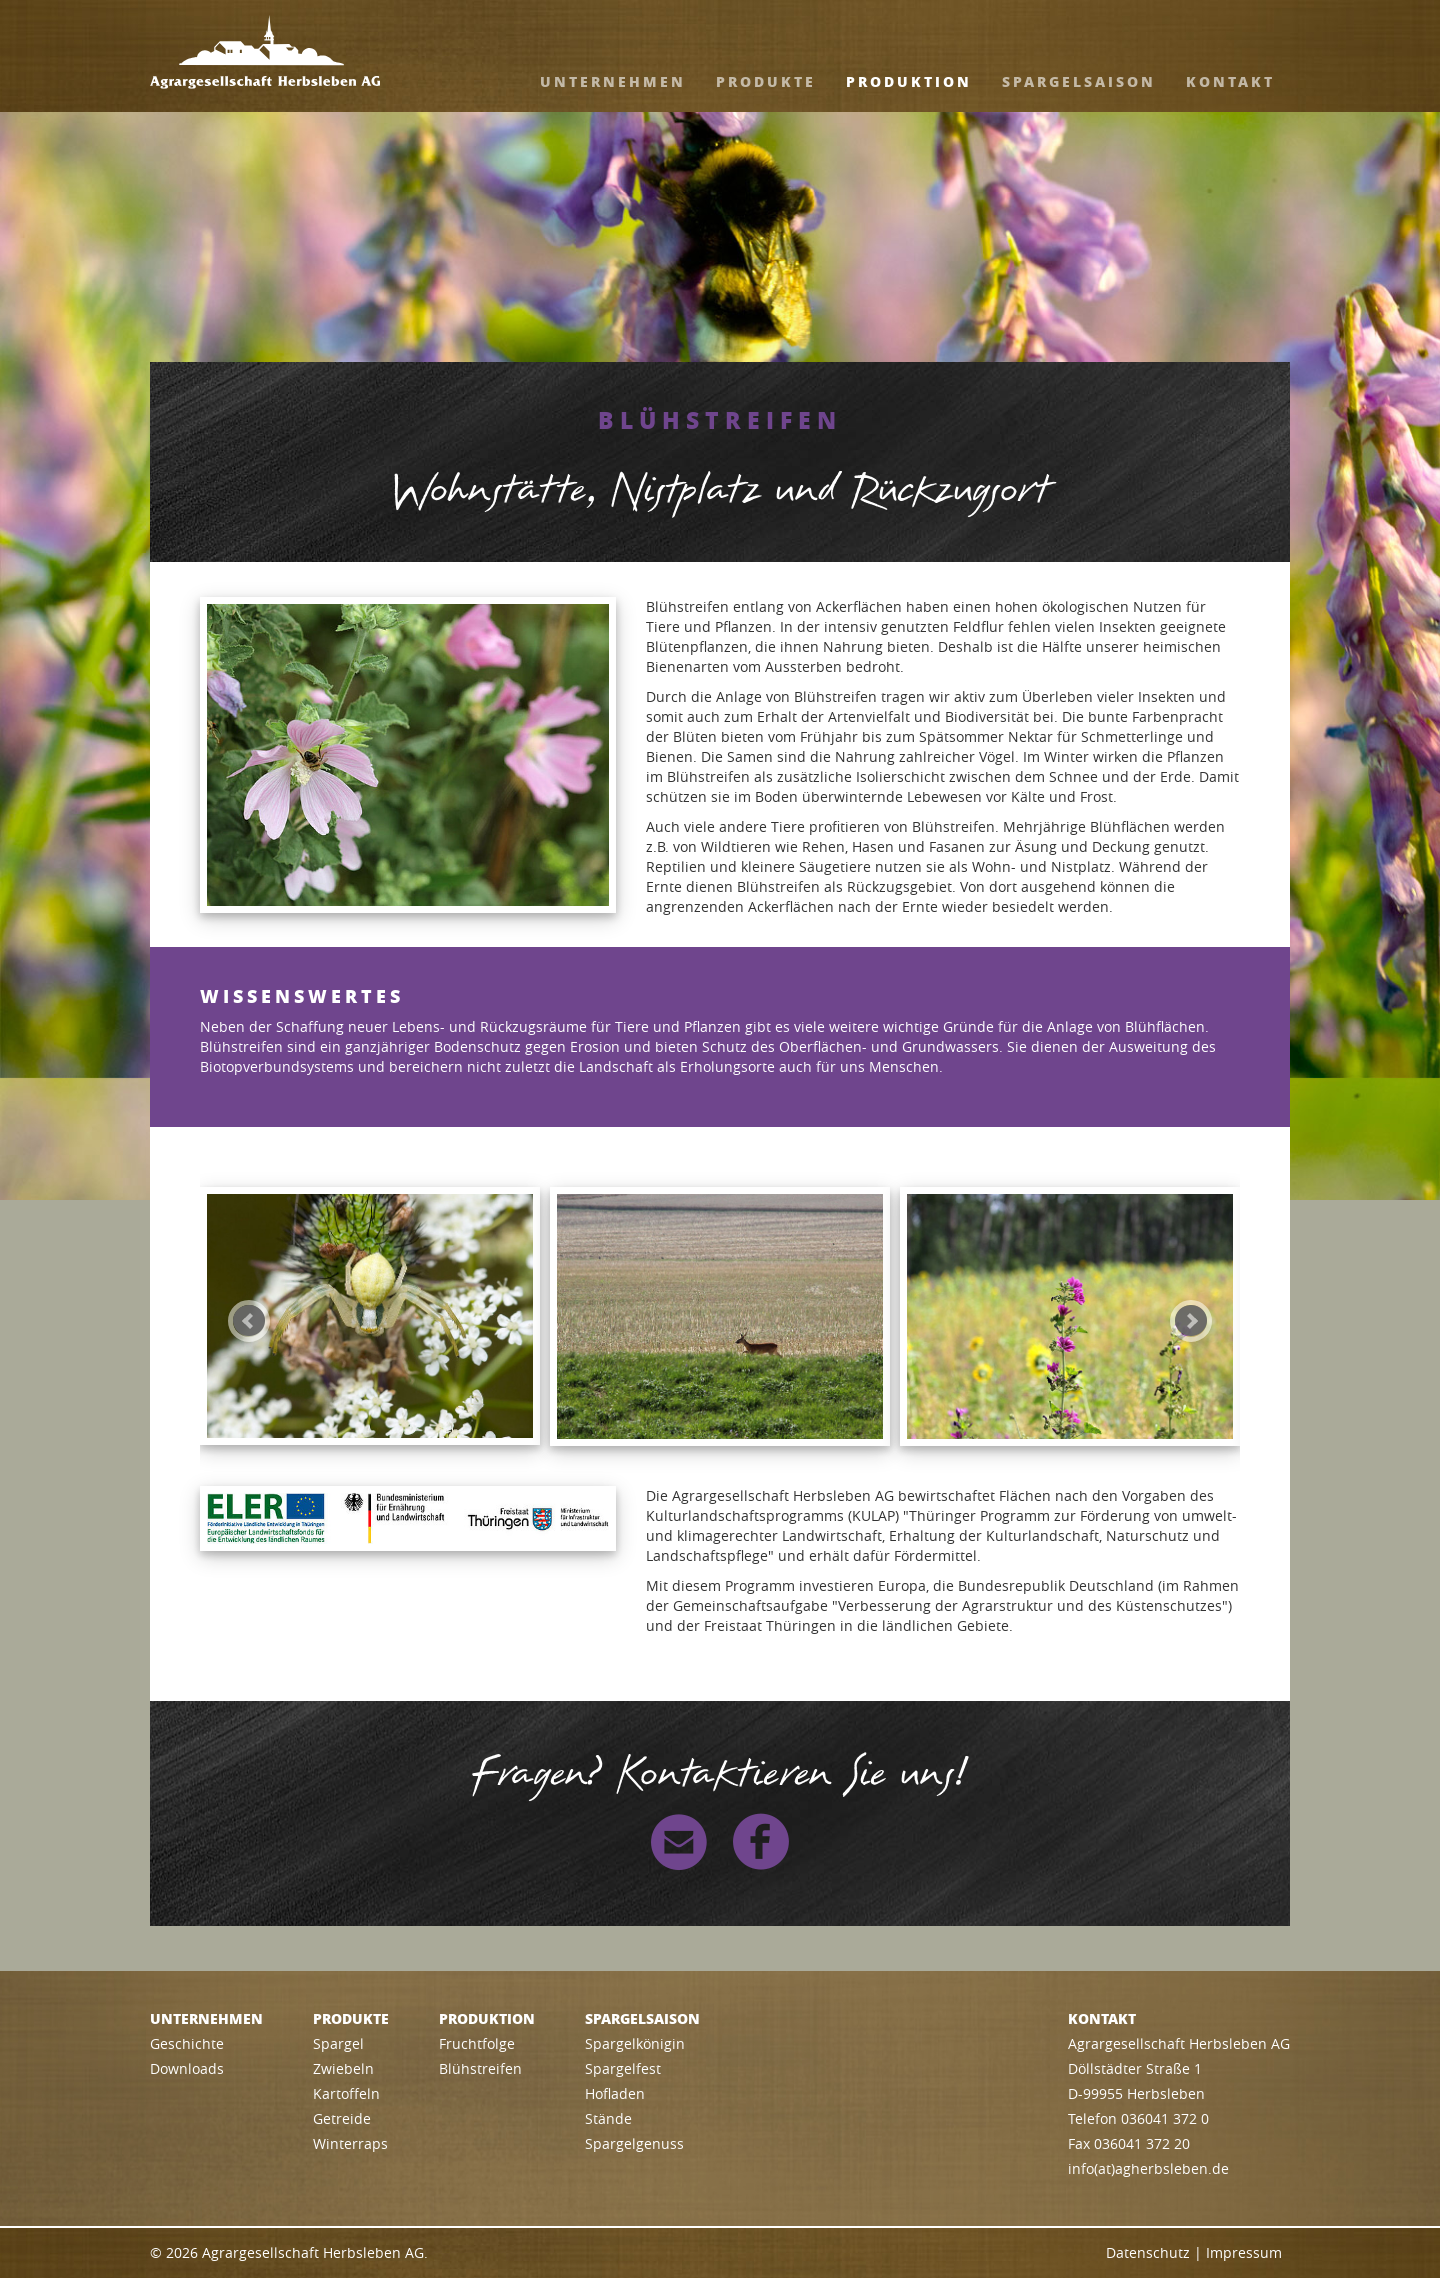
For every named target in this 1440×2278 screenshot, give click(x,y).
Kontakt (1230, 81)
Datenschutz (1148, 2252)
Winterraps (350, 2143)
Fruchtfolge (477, 2043)
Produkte (766, 81)
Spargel (338, 2043)
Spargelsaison (1079, 81)
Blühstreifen (480, 2068)
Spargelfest (623, 2068)
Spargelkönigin (635, 2043)
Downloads (187, 2068)
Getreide (342, 2118)
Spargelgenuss (634, 2143)
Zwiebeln (343, 2068)
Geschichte (187, 2043)
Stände (608, 2118)
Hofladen (615, 2093)
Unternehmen (613, 81)
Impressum (1244, 2252)
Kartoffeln (346, 2093)
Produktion (909, 81)
